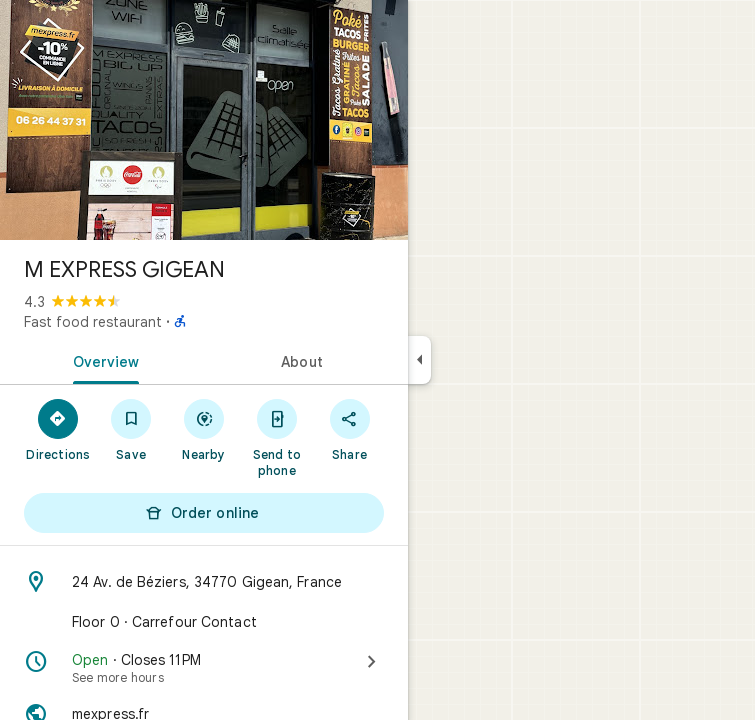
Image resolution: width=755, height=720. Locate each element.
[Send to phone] (276, 437)
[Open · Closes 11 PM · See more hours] (204, 668)
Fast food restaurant (93, 322)
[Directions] (58, 429)
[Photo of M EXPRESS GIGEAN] (204, 120)
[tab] (102, 360)
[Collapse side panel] (419, 360)
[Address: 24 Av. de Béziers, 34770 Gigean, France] (204, 582)
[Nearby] (204, 429)
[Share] (349, 429)
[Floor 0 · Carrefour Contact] (204, 622)
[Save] (131, 429)
